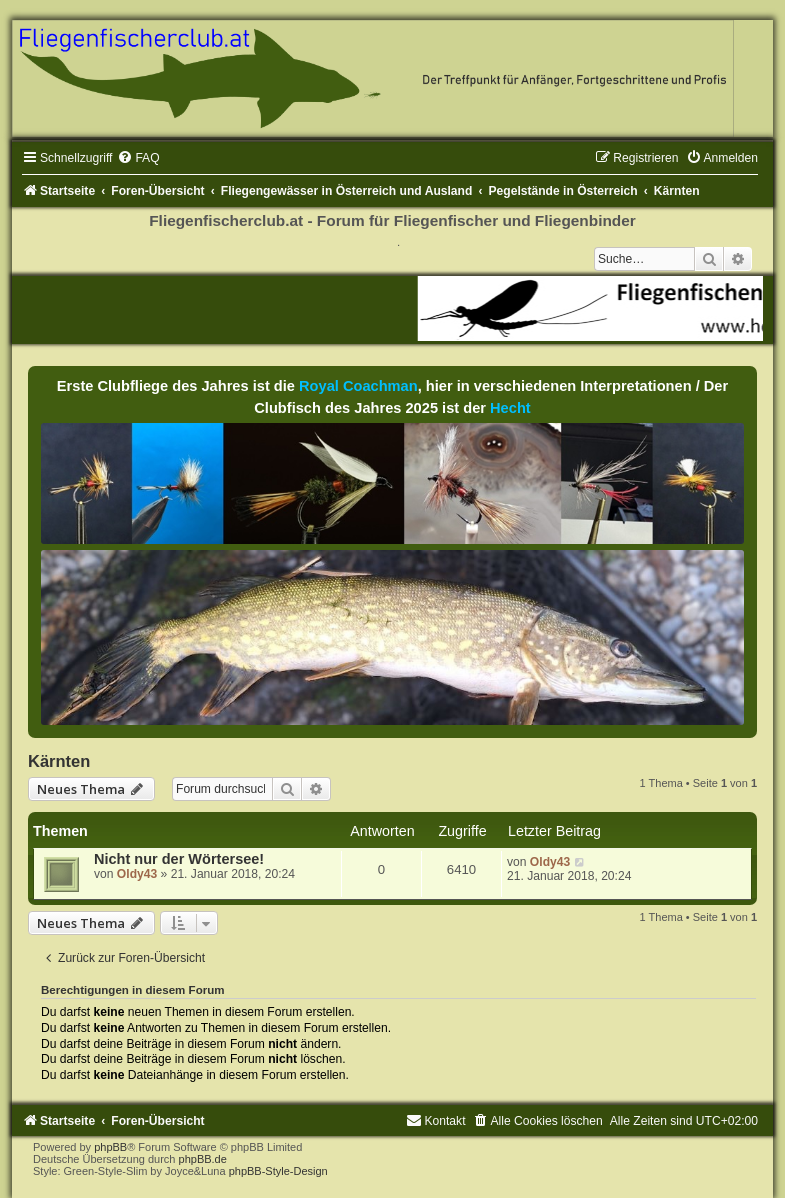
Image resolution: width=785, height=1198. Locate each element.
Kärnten (59, 761)
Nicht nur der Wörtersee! (179, 859)
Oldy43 (137, 874)
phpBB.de (203, 1159)
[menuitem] (138, 158)
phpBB (110, 1147)
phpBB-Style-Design (278, 1171)
